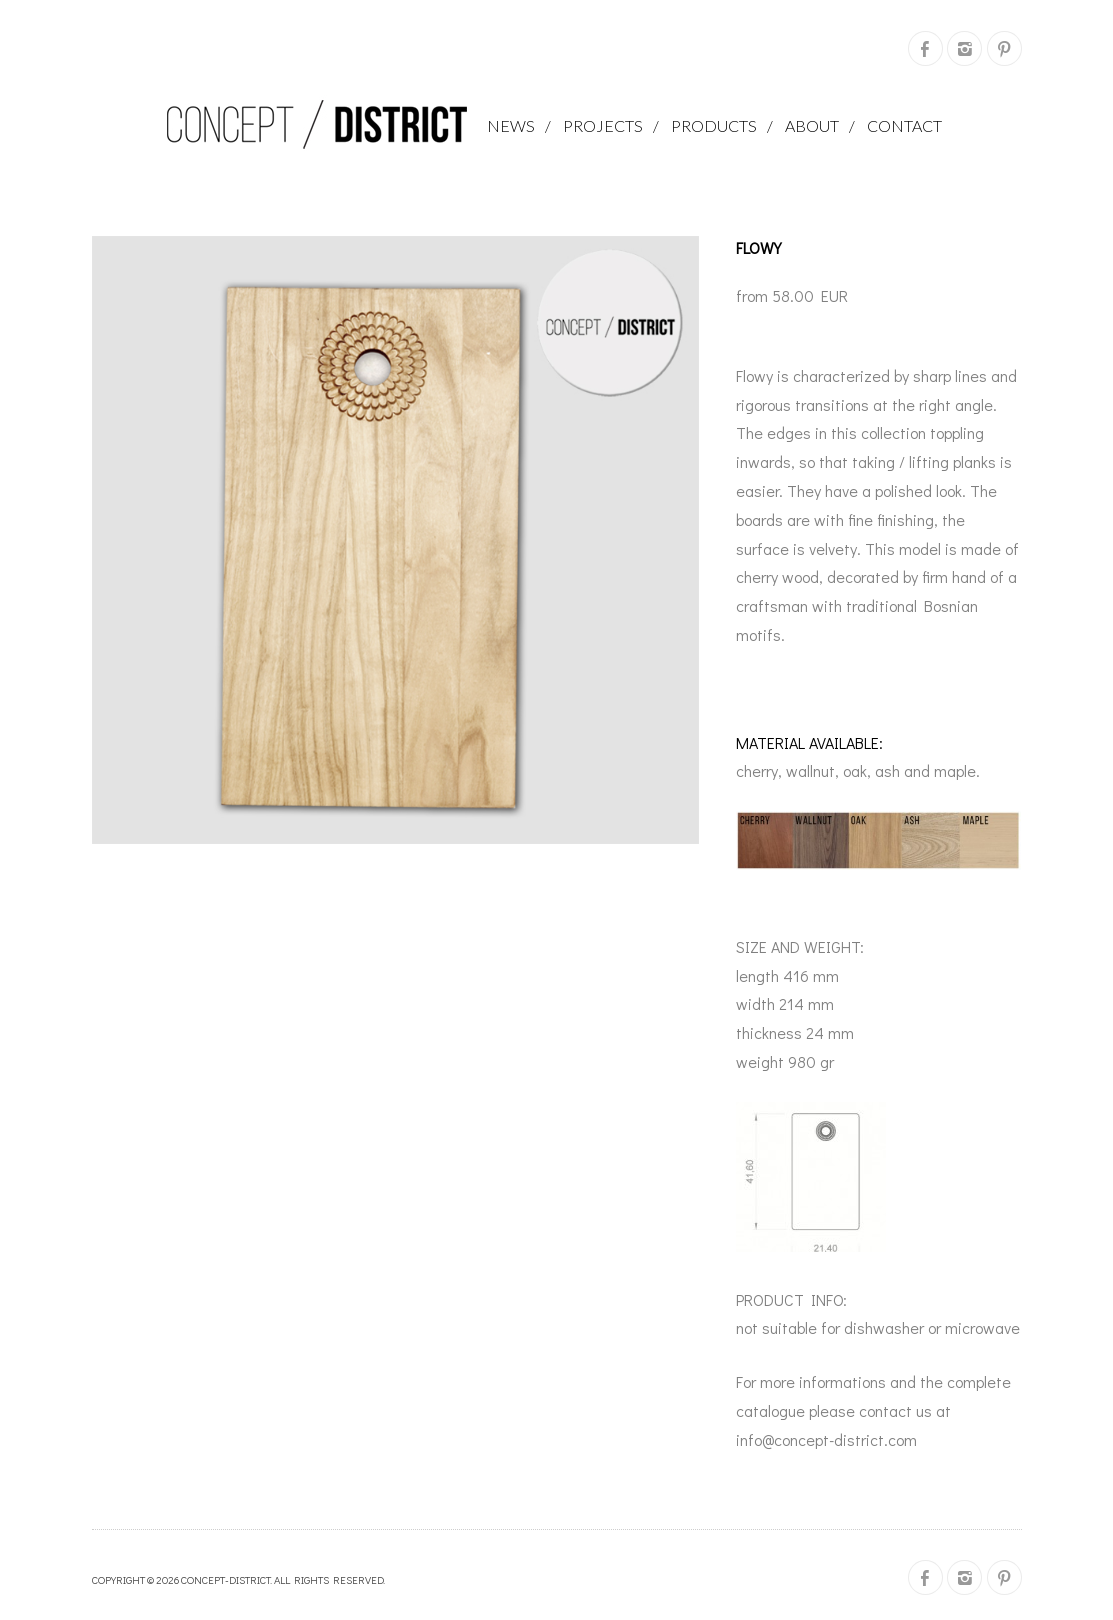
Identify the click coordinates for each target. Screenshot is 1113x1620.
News (511, 125)
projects (603, 125)
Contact (904, 125)
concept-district (225, 1579)
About (812, 125)
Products (714, 125)
